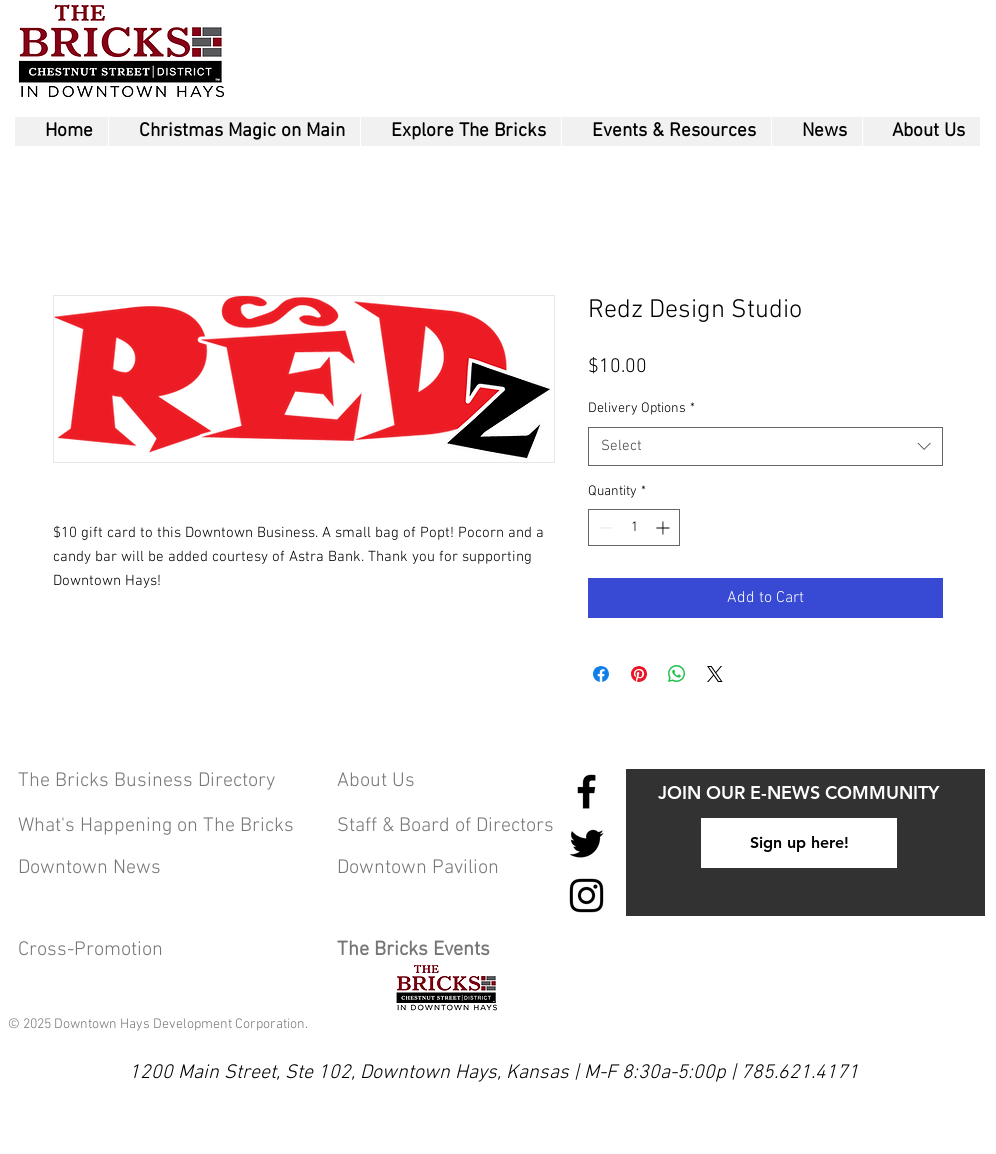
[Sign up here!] (799, 843)
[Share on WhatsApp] (677, 674)
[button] (460, 131)
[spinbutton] (634, 527)
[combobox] (765, 446)
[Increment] (664, 527)
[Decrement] (603, 527)
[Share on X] (715, 674)
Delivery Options (641, 408)
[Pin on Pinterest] (639, 674)
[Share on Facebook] (601, 674)
